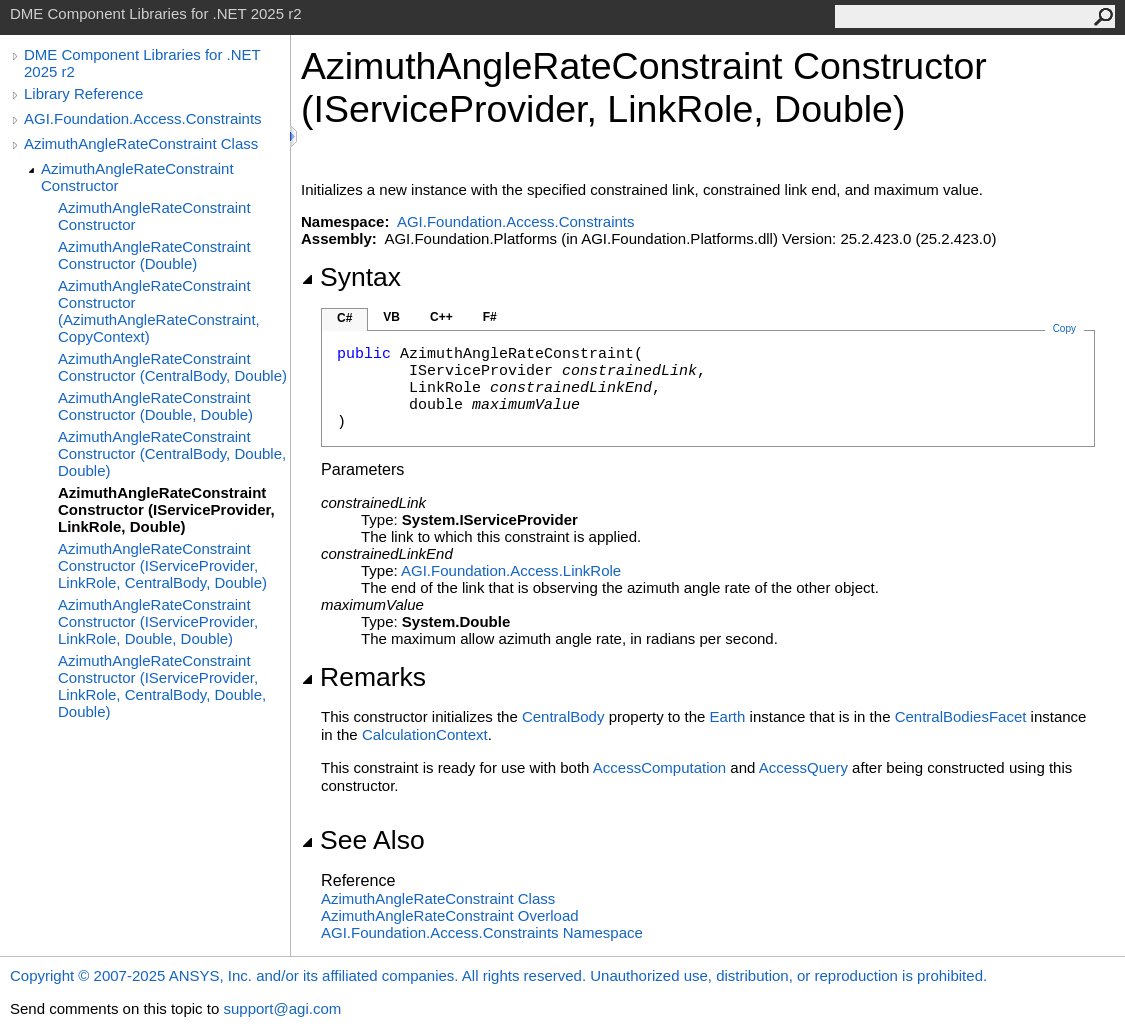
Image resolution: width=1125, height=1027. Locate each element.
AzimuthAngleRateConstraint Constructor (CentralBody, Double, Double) (172, 453)
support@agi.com (282, 1008)
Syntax (351, 277)
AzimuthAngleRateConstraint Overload (450, 915)
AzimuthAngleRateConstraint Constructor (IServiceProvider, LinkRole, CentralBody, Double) (162, 565)
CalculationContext (425, 734)
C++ (441, 317)
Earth (728, 716)
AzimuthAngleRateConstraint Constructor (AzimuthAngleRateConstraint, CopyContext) (159, 311)
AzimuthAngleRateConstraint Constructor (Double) (154, 255)
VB (391, 317)
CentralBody (563, 716)
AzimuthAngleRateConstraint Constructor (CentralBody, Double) (172, 367)
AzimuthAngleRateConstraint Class (141, 143)
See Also (363, 840)
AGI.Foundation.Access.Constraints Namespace (482, 932)
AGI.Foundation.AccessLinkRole (511, 570)
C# (344, 318)
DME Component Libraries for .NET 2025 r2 (142, 63)
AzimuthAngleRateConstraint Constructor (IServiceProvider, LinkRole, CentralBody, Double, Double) (162, 686)
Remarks (363, 677)
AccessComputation (659, 767)
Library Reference (83, 93)
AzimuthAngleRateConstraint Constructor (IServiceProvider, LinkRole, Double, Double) (158, 621)
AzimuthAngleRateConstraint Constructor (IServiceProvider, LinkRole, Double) (166, 509)
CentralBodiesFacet (961, 716)
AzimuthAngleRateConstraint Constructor (137, 177)
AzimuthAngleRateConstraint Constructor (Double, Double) (155, 406)
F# (490, 317)
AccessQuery (803, 767)
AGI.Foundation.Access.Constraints (143, 118)
